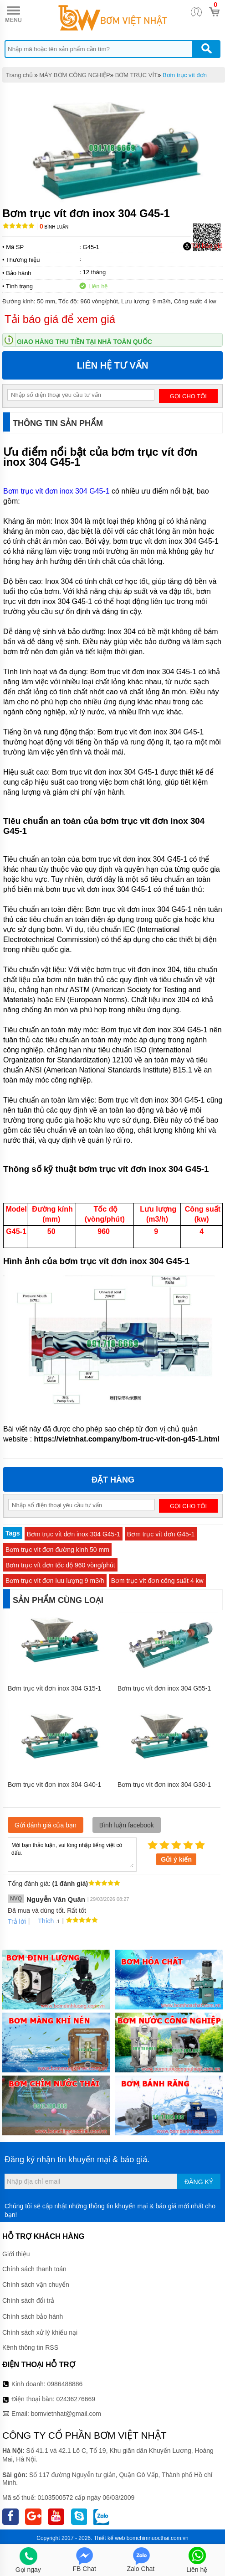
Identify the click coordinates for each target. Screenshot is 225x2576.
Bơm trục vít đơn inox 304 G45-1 (56, 491)
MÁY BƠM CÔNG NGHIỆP (74, 75)
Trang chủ (19, 75)
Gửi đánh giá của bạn (46, 1825)
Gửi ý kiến (176, 1859)
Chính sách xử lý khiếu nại (39, 2332)
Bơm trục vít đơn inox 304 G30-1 (164, 1784)
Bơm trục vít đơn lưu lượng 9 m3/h (54, 1580)
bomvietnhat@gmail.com (66, 2413)
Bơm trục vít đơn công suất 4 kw (157, 1580)
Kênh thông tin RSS (30, 2347)
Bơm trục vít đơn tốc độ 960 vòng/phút (60, 1565)
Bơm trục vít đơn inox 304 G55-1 (164, 1688)
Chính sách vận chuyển (35, 2284)
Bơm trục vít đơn (185, 75)
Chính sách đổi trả (28, 2300)
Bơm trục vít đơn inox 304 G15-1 (54, 1688)
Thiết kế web (109, 2538)
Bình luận (54, 226)
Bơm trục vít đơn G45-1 (160, 1534)
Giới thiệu (16, 2254)
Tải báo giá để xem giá (60, 319)
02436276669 (75, 2399)
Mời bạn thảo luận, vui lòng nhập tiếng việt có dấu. (72, 1854)
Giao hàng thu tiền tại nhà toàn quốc (84, 341)
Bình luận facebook (126, 1825)
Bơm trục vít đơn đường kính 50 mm (57, 1549)
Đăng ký (198, 2182)
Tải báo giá (203, 246)
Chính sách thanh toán (34, 2269)
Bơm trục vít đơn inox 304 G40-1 (54, 1784)
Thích (42, 1921)
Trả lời (17, 1921)
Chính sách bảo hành (32, 2316)
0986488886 (65, 2384)
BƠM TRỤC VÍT (136, 75)
